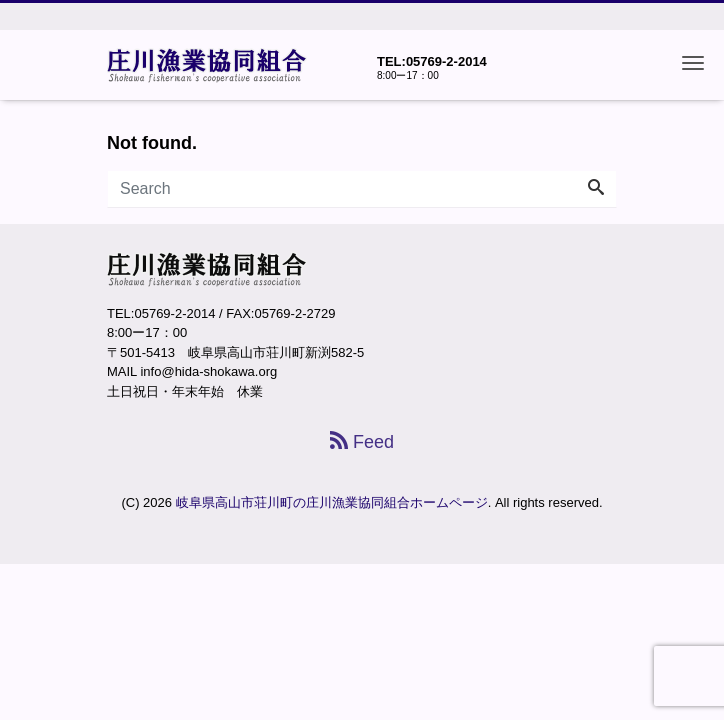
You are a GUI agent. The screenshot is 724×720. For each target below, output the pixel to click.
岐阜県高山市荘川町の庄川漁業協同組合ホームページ (332, 502)
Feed (362, 442)
